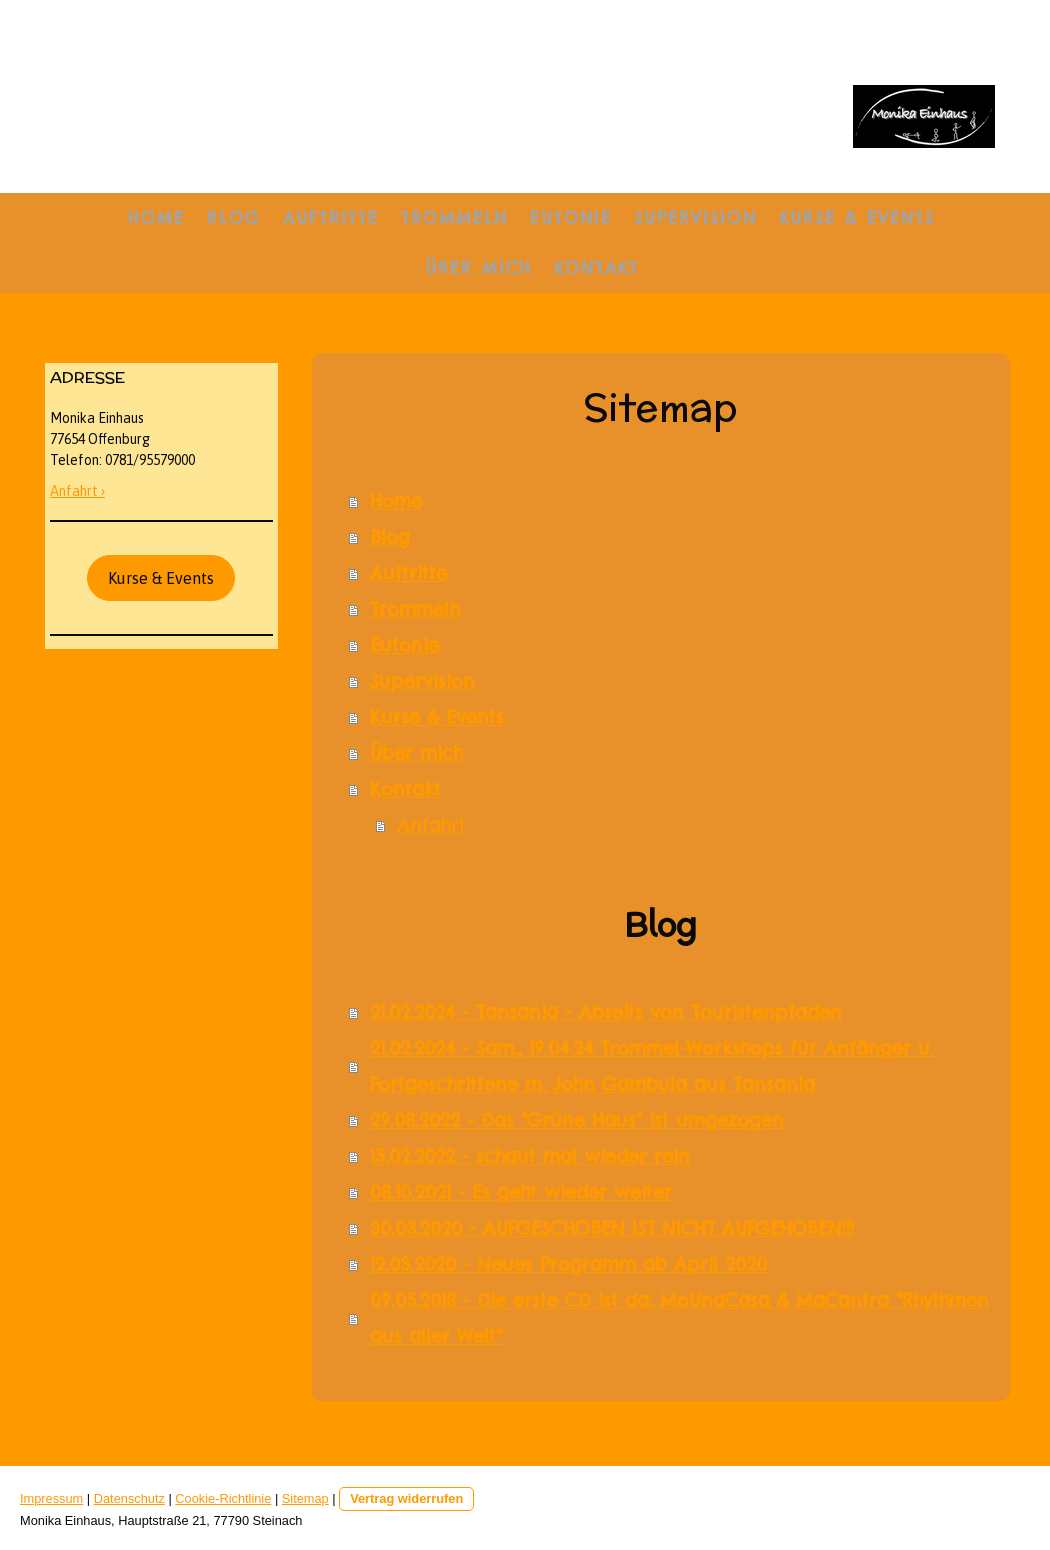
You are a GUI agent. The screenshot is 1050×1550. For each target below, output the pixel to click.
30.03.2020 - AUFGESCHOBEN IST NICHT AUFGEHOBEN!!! (612, 1228)
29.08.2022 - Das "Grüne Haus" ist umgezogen (577, 1120)
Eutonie (571, 218)
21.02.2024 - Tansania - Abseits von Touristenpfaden (606, 1012)
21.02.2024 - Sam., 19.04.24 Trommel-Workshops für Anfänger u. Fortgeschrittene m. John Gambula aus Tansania (652, 1066)
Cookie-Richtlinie (223, 1498)
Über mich (478, 268)
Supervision (695, 218)
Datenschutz (129, 1498)
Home (156, 218)
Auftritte (331, 218)
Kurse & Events (857, 218)
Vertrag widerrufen (406, 1498)
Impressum (51, 1498)
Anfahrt (431, 825)
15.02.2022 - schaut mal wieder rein (530, 1156)
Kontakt (596, 268)
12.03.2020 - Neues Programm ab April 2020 (568, 1264)
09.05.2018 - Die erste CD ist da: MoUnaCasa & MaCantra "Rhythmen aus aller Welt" (679, 1318)
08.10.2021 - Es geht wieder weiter (521, 1192)
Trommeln (454, 218)
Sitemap (305, 1498)
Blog (234, 218)
